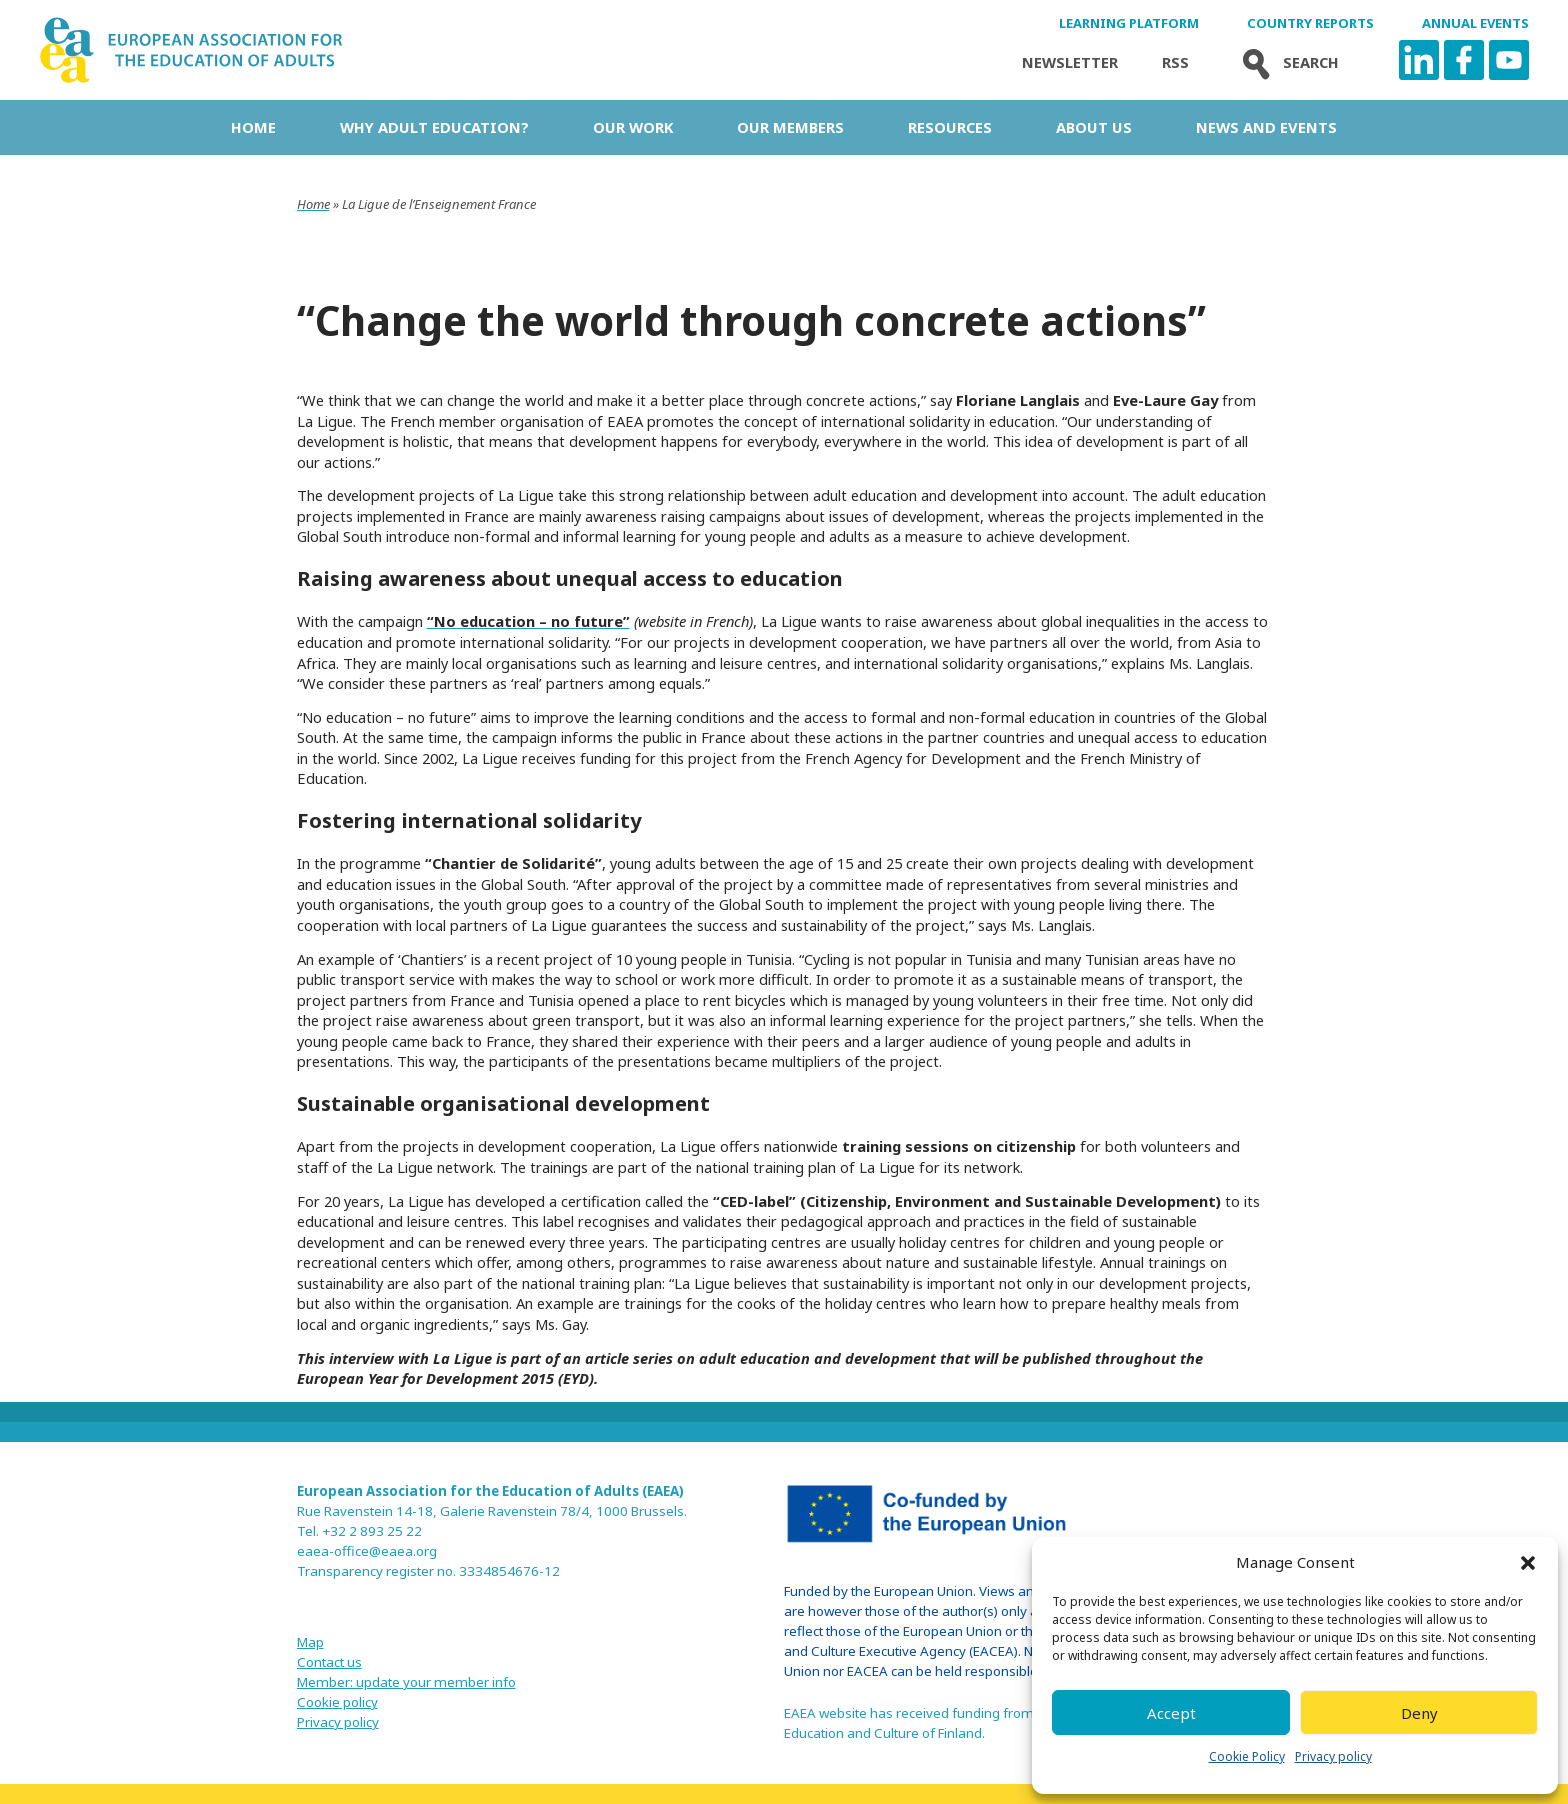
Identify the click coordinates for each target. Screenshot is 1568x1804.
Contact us (329, 1662)
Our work (633, 127)
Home (253, 127)
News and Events (1266, 127)
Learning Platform (1129, 23)
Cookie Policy (1247, 1756)
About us (1094, 127)
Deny (1419, 1713)
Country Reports (1310, 23)
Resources (950, 127)
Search (1286, 62)
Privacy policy (1333, 1756)
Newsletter (1070, 62)
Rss (1175, 62)
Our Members (790, 127)
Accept (1171, 1713)
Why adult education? (434, 127)
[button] (1528, 1563)
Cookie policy (337, 1702)
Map (310, 1642)
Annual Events (1475, 23)
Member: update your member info (406, 1682)
